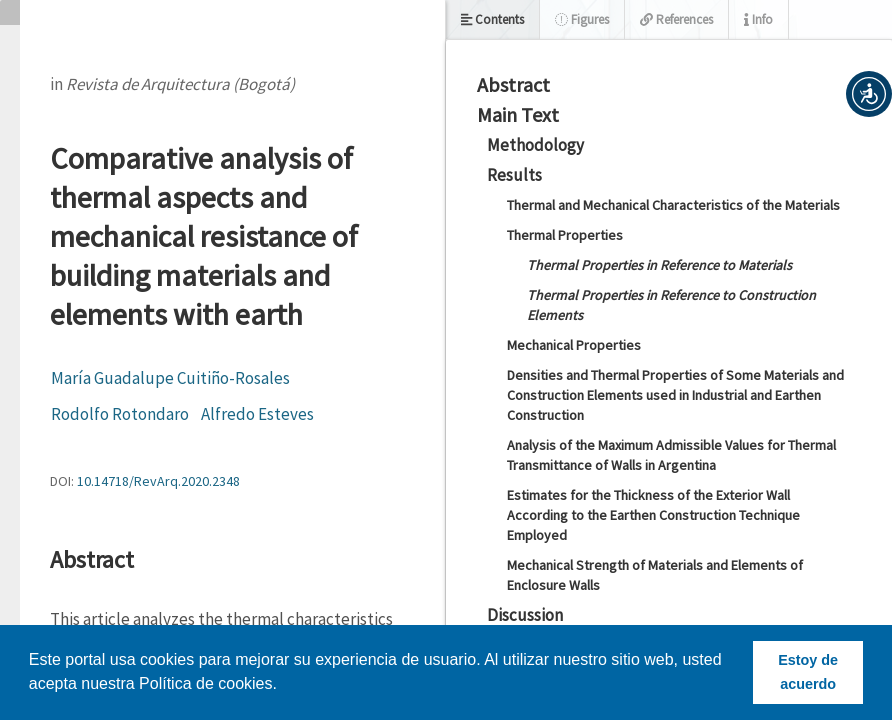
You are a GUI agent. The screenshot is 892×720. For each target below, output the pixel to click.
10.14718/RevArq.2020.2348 (158, 481)
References (676, 19)
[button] (869, 94)
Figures (582, 19)
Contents (492, 19)
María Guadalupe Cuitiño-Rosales (170, 378)
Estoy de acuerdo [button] (808, 672)
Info (758, 19)
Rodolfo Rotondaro (120, 414)
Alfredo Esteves (257, 414)
